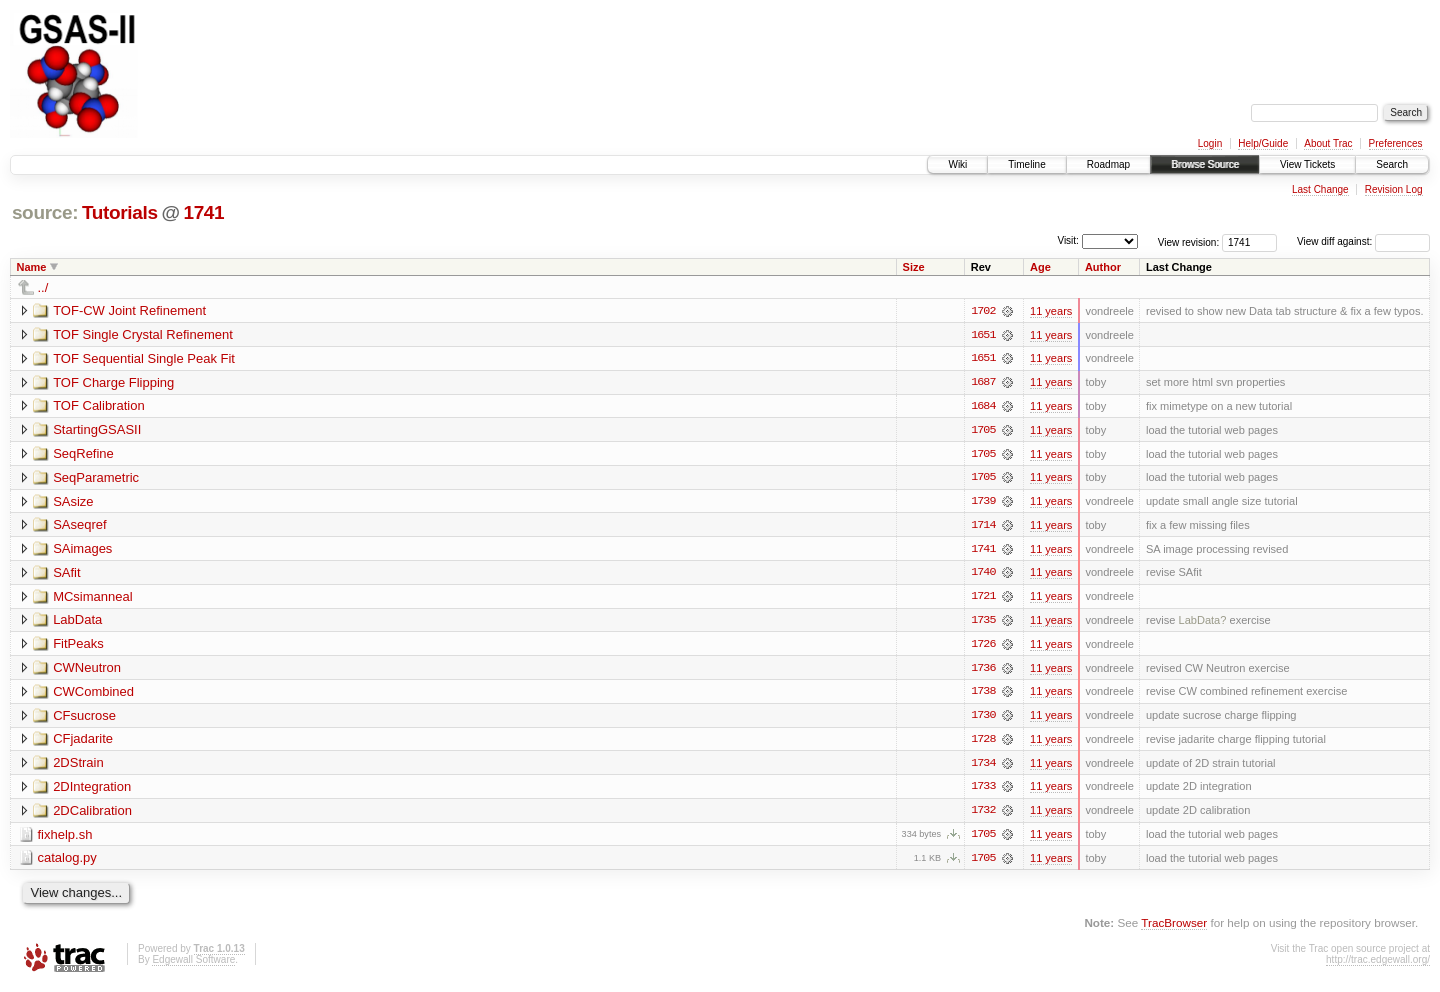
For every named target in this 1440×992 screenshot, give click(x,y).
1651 (983, 335)
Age (1040, 267)
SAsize (73, 502)
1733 (983, 791)
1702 (983, 311)
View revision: (1189, 241)
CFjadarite (83, 742)
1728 (983, 743)
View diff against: (1363, 241)
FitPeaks (78, 646)
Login (1210, 143)
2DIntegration (92, 790)
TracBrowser (1174, 927)
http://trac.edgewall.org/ (1378, 964)
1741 (203, 212)
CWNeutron (87, 670)
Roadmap (1108, 164)
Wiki (957, 164)
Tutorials (120, 212)
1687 (983, 383)
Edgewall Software (193, 964)
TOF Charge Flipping (113, 382)
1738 (983, 695)
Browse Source (1205, 164)
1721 (983, 599)
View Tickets (1307, 164)
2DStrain (78, 766)
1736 (983, 671)
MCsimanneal (92, 598)
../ (43, 287)
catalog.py (67, 862)
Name (32, 267)
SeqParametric (96, 478)
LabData (77, 622)
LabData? (1203, 623)
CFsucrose (84, 718)
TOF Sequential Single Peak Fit (144, 358)
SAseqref (79, 526)
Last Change (1320, 189)
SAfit (66, 574)
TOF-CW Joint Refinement (129, 310)
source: (45, 212)
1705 (983, 431)
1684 (983, 407)
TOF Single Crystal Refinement (143, 334)
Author (1103, 267)
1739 (983, 503)
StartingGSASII (97, 430)
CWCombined (93, 694)
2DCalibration (92, 814)
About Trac (1328, 143)
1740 (983, 575)
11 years (1051, 311)
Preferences (1396, 143)
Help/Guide (1263, 143)
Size (914, 267)
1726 (983, 647)
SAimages (82, 550)
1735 (983, 623)
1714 (983, 527)
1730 (983, 719)
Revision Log (1394, 189)
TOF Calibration (99, 406)
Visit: (1068, 240)
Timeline (1026, 164)
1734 (983, 767)
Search (1392, 164)
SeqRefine (83, 454)
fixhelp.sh (65, 838)
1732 (983, 815)
